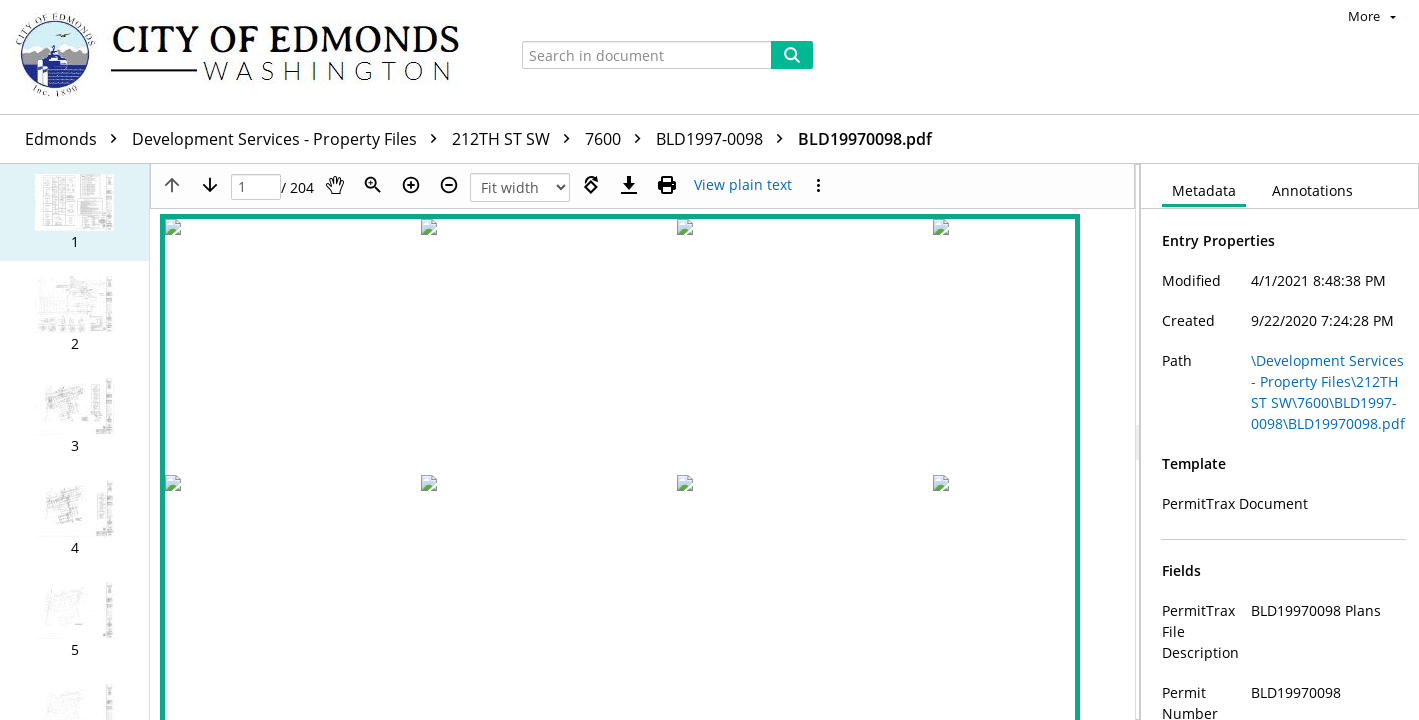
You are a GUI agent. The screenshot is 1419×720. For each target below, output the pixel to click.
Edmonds (76, 139)
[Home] (247, 57)
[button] (74, 212)
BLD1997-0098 (724, 139)
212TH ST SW (516, 139)
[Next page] (210, 185)
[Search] (792, 55)
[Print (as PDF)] (667, 185)
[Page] (256, 187)
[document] (1280, 442)
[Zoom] (373, 185)
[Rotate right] (591, 185)
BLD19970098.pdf (865, 139)
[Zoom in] (411, 185)
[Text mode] (743, 185)
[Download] (629, 185)
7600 (618, 139)
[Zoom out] (449, 185)
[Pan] (335, 185)
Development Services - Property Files (289, 139)
